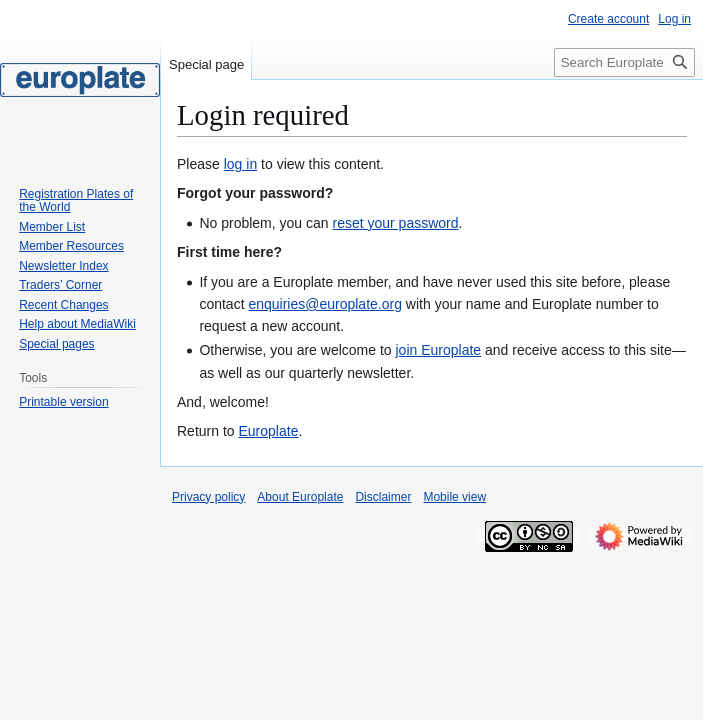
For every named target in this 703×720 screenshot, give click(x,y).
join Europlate (438, 350)
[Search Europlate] (624, 62)
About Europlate (300, 497)
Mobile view (454, 497)
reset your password (395, 223)
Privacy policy (208, 497)
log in (240, 164)
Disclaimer (383, 497)
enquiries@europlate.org (325, 304)
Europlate (268, 431)
